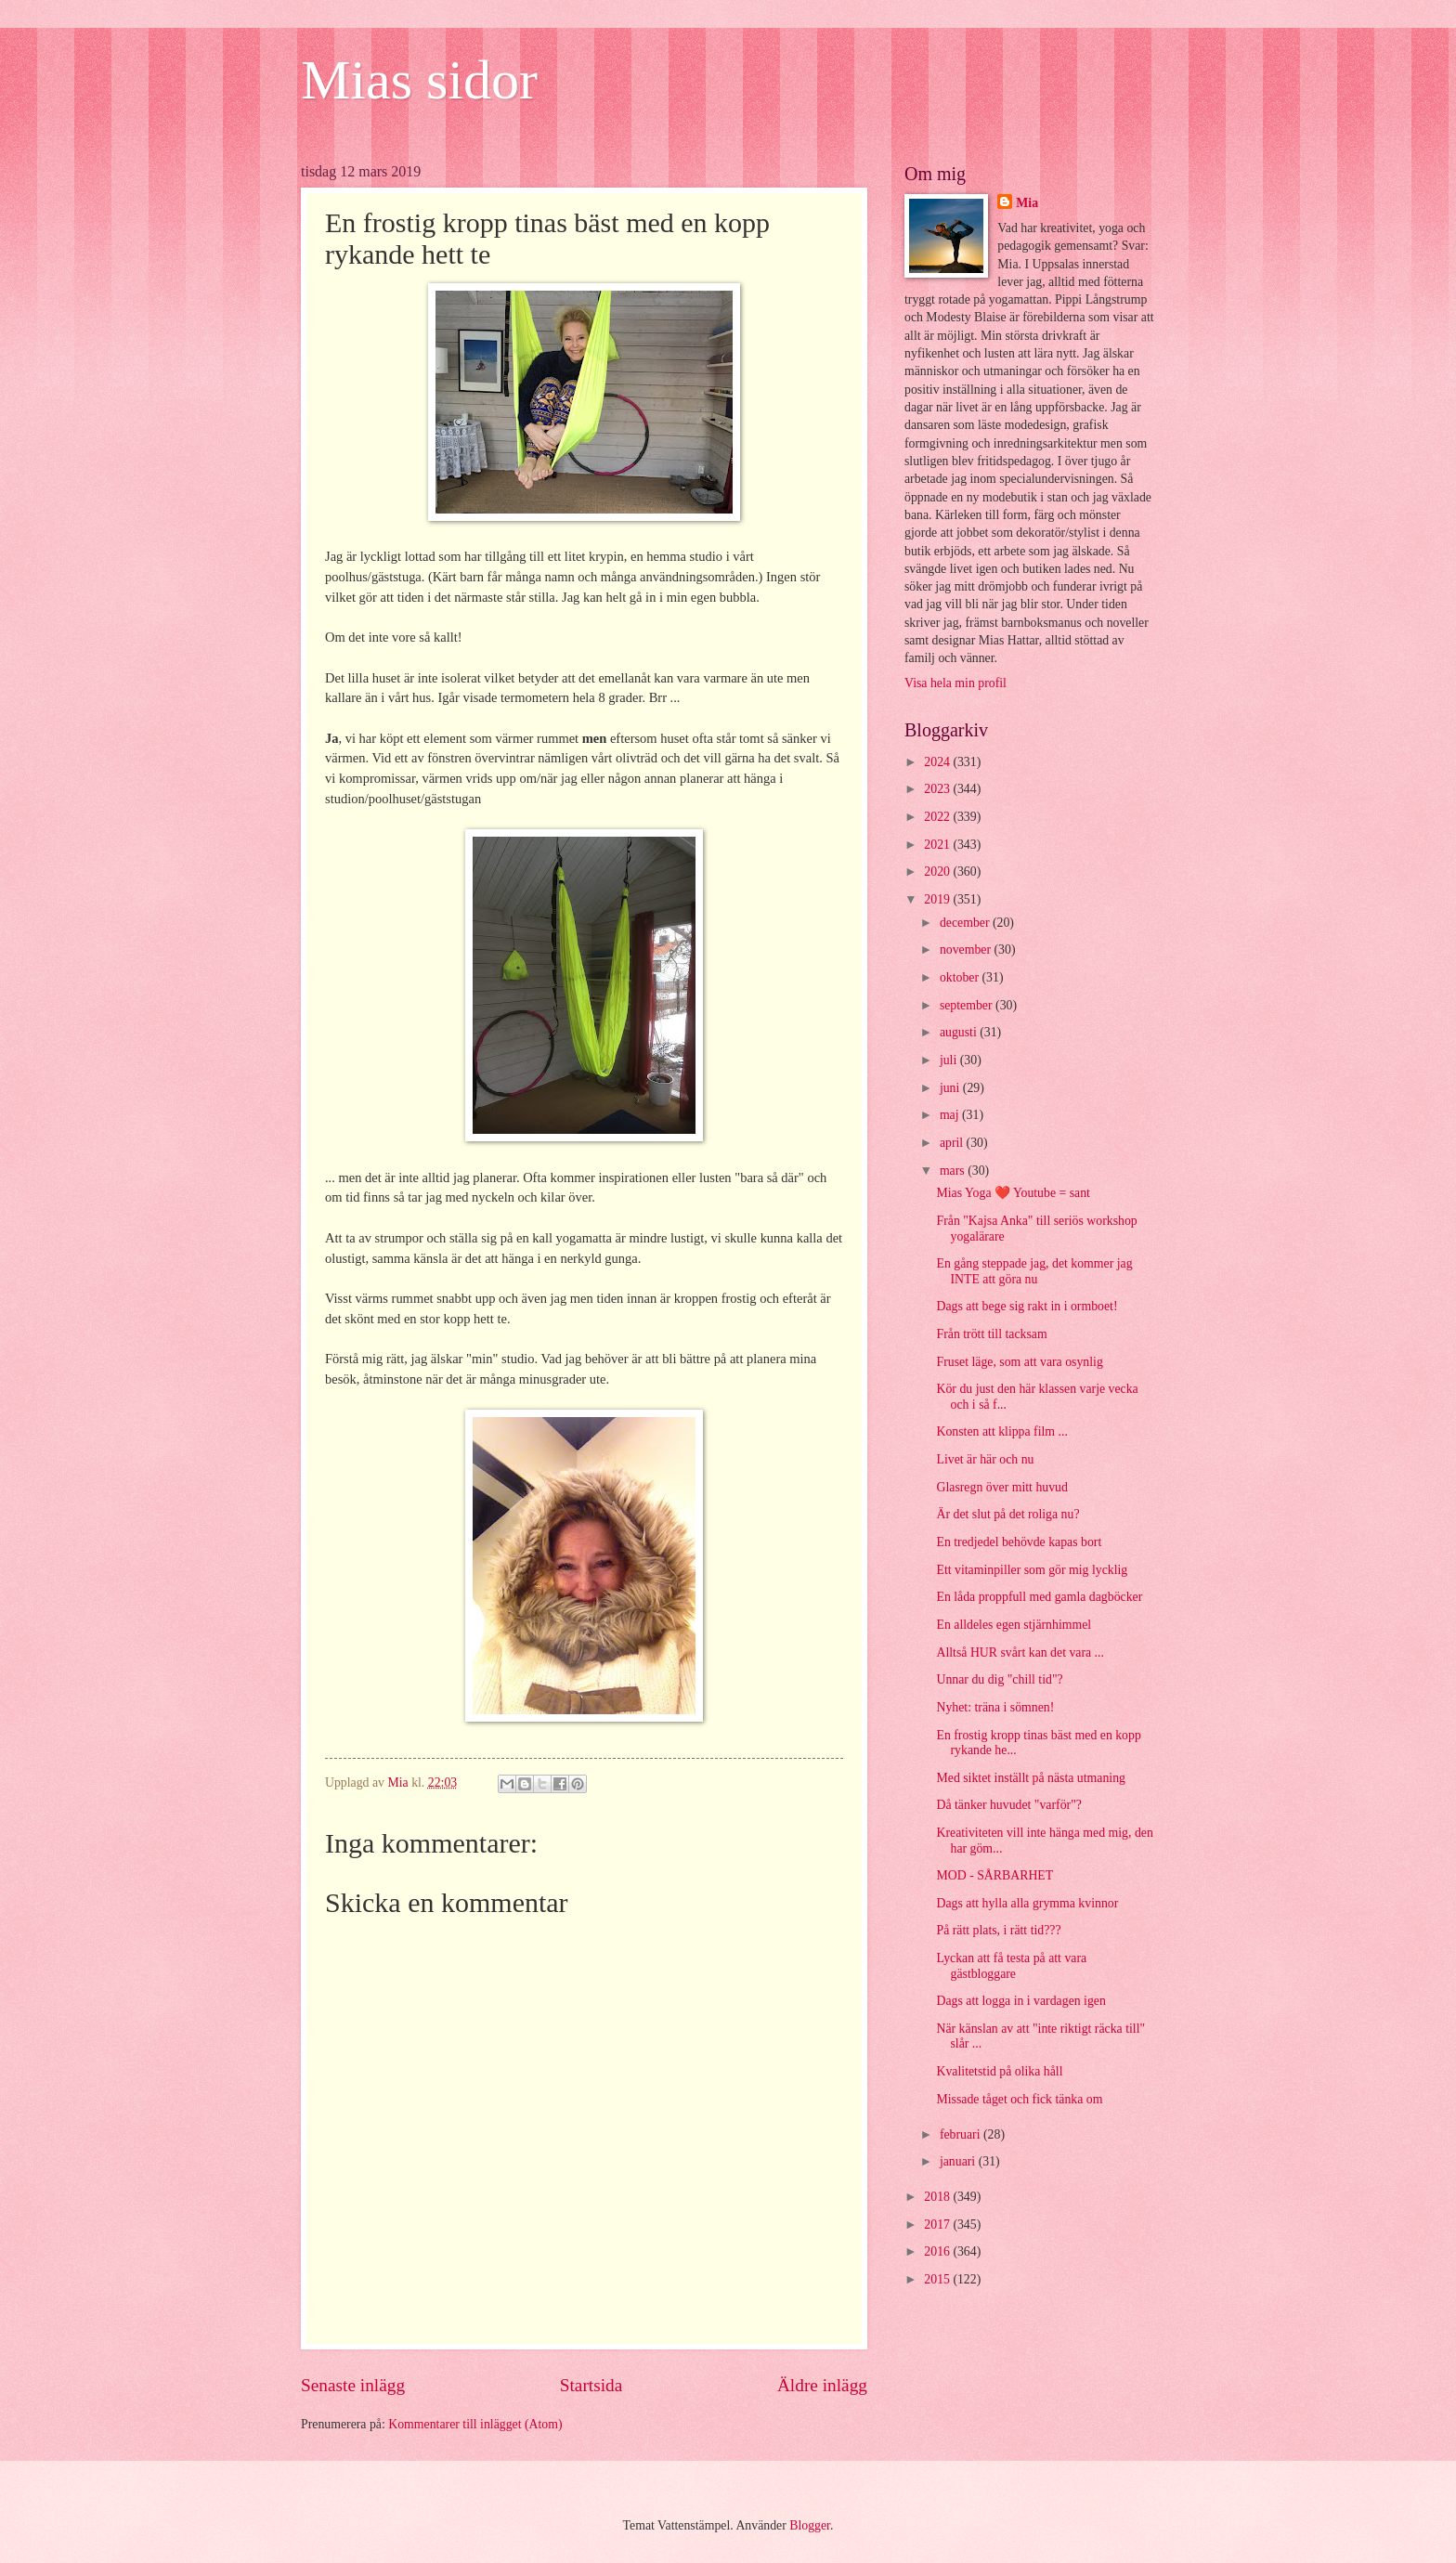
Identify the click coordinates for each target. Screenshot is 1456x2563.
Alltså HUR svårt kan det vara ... (1019, 1652)
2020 (938, 871)
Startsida (591, 2385)
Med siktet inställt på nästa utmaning (1030, 1778)
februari (961, 2134)
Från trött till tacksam (991, 1334)
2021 (938, 845)
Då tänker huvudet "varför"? (1008, 1805)
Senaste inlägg (353, 2385)
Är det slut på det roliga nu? (1007, 1514)
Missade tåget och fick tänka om (1019, 2099)
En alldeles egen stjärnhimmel (1013, 1625)
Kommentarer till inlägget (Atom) (475, 2424)
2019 (938, 899)
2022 (938, 817)
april (953, 1143)
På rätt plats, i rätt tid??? (998, 1930)
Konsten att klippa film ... (1001, 1431)
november (967, 949)
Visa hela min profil (955, 683)
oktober (961, 977)
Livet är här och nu (985, 1459)
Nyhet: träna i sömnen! (995, 1707)
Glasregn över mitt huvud (1001, 1487)
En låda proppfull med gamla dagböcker (1039, 1597)
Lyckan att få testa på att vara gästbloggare (1011, 1966)
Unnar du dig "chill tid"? (999, 1679)
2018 (938, 2197)
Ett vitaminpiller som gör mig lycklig (1031, 1570)
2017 (938, 2224)
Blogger (809, 2525)
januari (959, 2161)
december (966, 923)
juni (951, 1088)
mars (954, 1170)
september (967, 1005)
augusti (960, 1032)
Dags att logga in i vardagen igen (1020, 2001)
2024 (938, 762)
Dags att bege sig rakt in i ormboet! (1026, 1306)
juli (950, 1060)
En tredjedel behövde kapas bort (1018, 1542)
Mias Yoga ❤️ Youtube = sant (1012, 1193)
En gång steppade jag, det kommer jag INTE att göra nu (1034, 1271)
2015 (938, 2279)
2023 (938, 789)
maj (951, 1115)
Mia (1027, 203)
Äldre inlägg (822, 2385)
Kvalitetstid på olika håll (999, 2071)
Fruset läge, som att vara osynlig (1019, 1362)
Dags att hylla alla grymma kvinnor (1027, 1903)
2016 (938, 2251)
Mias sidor (419, 80)
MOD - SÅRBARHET (994, 1875)
